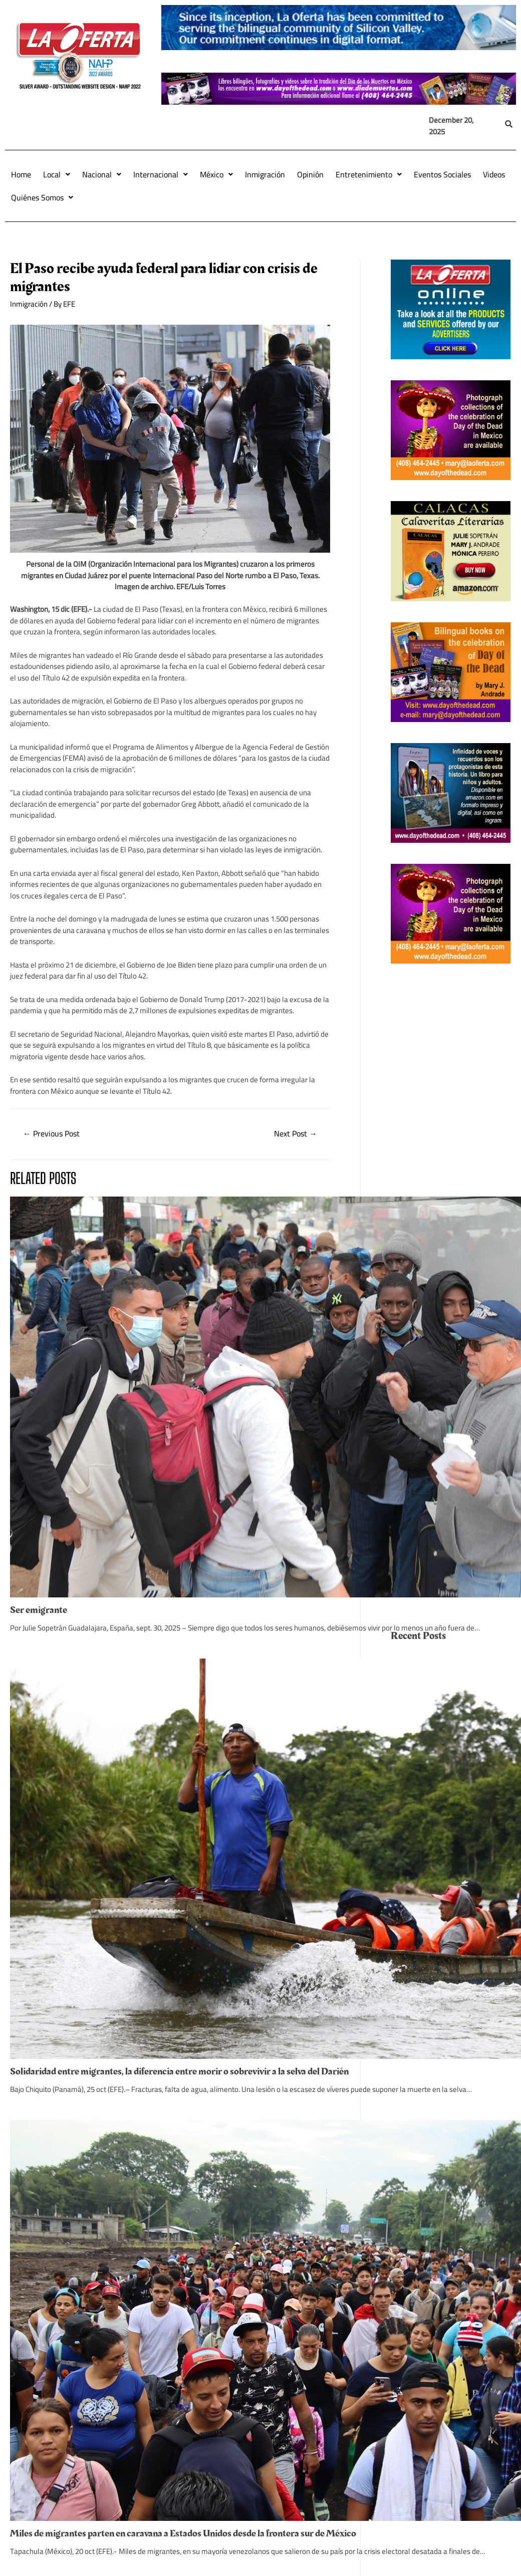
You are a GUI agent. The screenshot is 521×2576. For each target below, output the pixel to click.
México (216, 174)
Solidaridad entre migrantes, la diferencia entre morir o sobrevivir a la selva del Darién (179, 2071)
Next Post (295, 1133)
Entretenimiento (369, 174)
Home (21, 174)
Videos (494, 174)
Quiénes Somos (42, 197)
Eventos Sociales (442, 174)
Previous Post (51, 1133)
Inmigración (265, 174)
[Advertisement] (450, 1135)
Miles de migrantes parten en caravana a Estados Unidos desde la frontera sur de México (183, 2533)
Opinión (310, 174)
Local (56, 174)
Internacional (160, 174)
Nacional (101, 174)
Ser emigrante (38, 1609)
